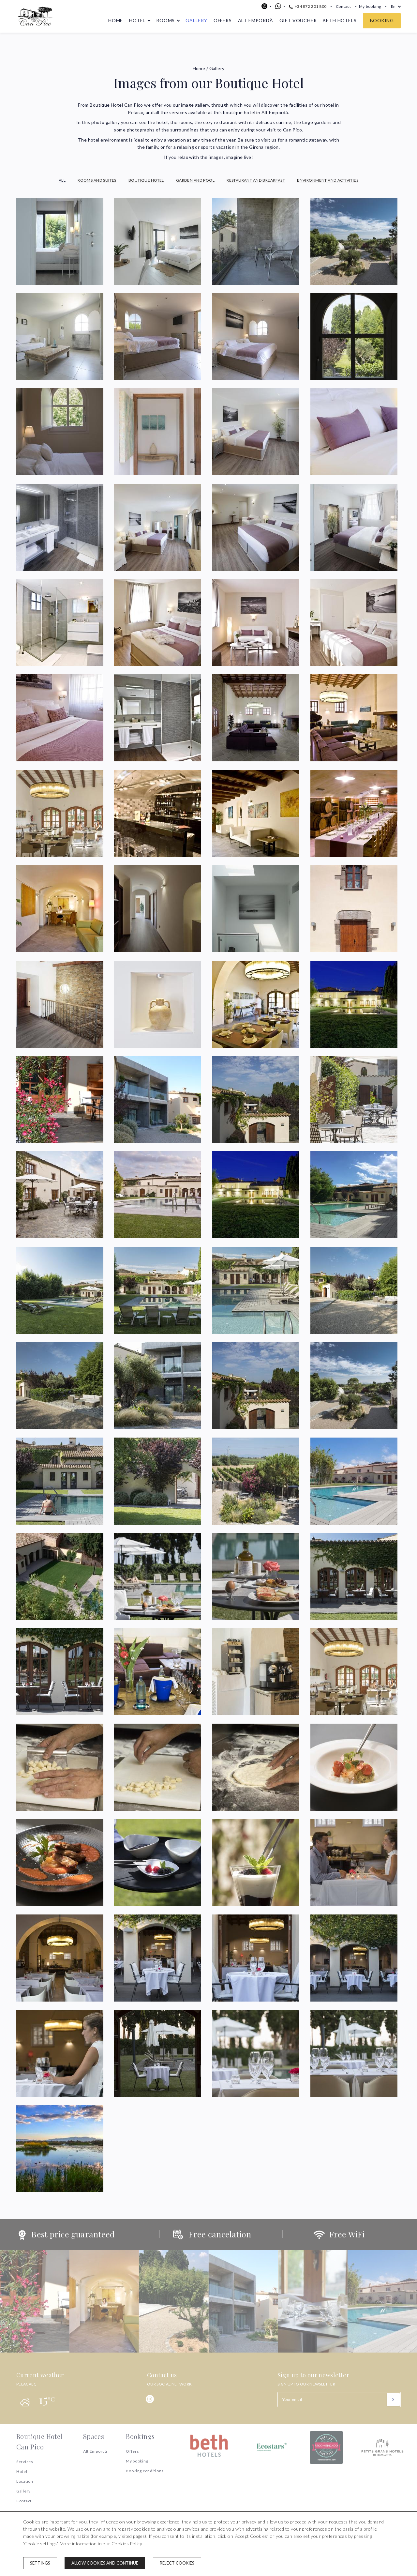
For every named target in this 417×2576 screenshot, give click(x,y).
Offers (223, 20)
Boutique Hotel (146, 180)
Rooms (165, 20)
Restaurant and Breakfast (256, 180)
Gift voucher (298, 20)
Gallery (196, 20)
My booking (370, 6)
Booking (382, 20)
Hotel (137, 20)
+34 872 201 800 (307, 6)
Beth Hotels (339, 20)
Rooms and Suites (97, 180)
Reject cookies (177, 2563)
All (62, 180)
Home (115, 20)
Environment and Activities (327, 180)
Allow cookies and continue (104, 2563)
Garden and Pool (195, 180)
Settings (40, 2563)
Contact (343, 6)
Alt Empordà (255, 20)
